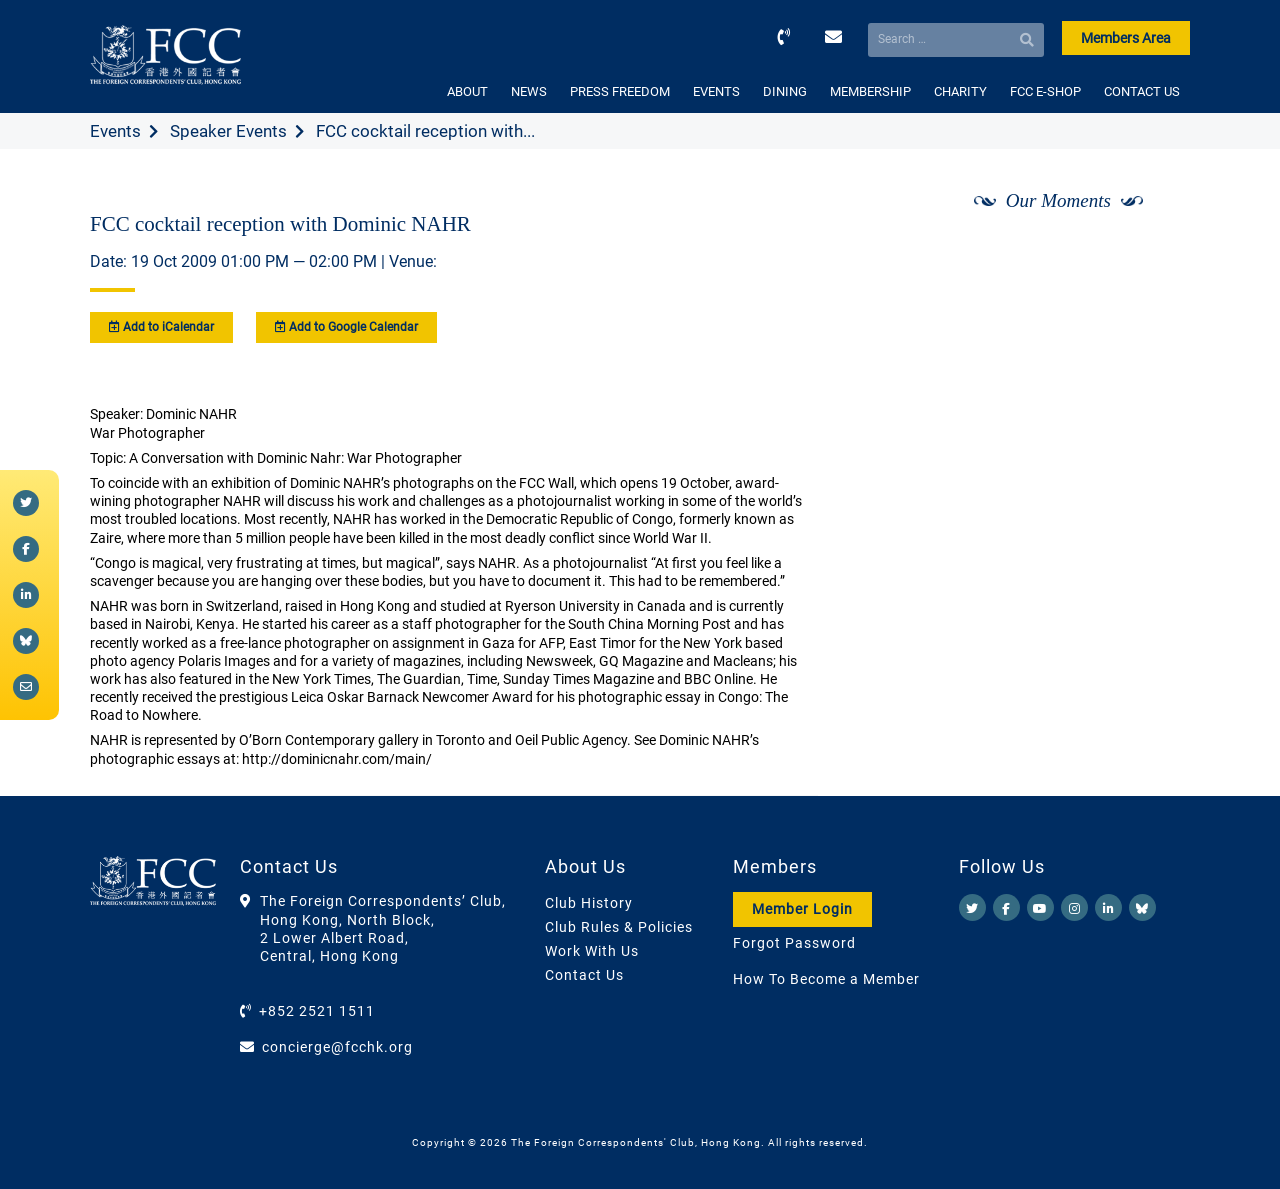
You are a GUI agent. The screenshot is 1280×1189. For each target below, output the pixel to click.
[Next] (1153, 253)
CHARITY (960, 91)
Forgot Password (794, 943)
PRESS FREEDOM (620, 91)
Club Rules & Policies (619, 927)
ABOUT (467, 91)
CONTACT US (1142, 91)
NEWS (529, 91)
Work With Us (592, 951)
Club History (589, 903)
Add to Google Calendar (346, 327)
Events (115, 131)
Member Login (802, 909)
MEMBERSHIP (870, 91)
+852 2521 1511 (317, 1011)
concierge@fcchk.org (337, 1047)
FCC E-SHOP (1045, 91)
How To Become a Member (826, 979)
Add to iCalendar (161, 327)
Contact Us (584, 975)
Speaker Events (228, 131)
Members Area (1126, 38)
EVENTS (716, 91)
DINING (785, 91)
